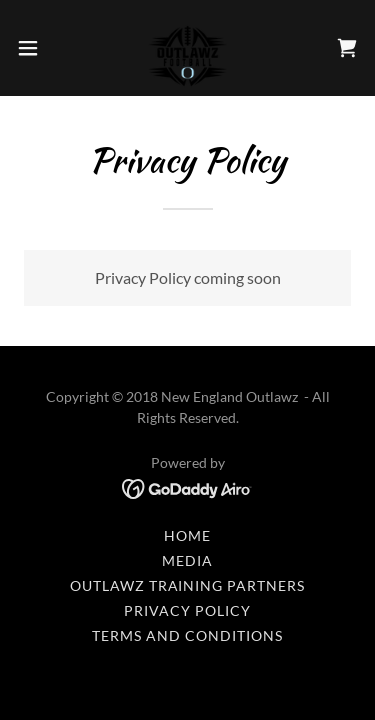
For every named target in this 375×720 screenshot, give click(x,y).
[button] (35, 48)
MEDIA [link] (187, 560)
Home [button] (187, 535)
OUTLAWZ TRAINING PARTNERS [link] (188, 585)
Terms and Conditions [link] (187, 635)
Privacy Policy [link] (187, 610)
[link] (187, 48)
